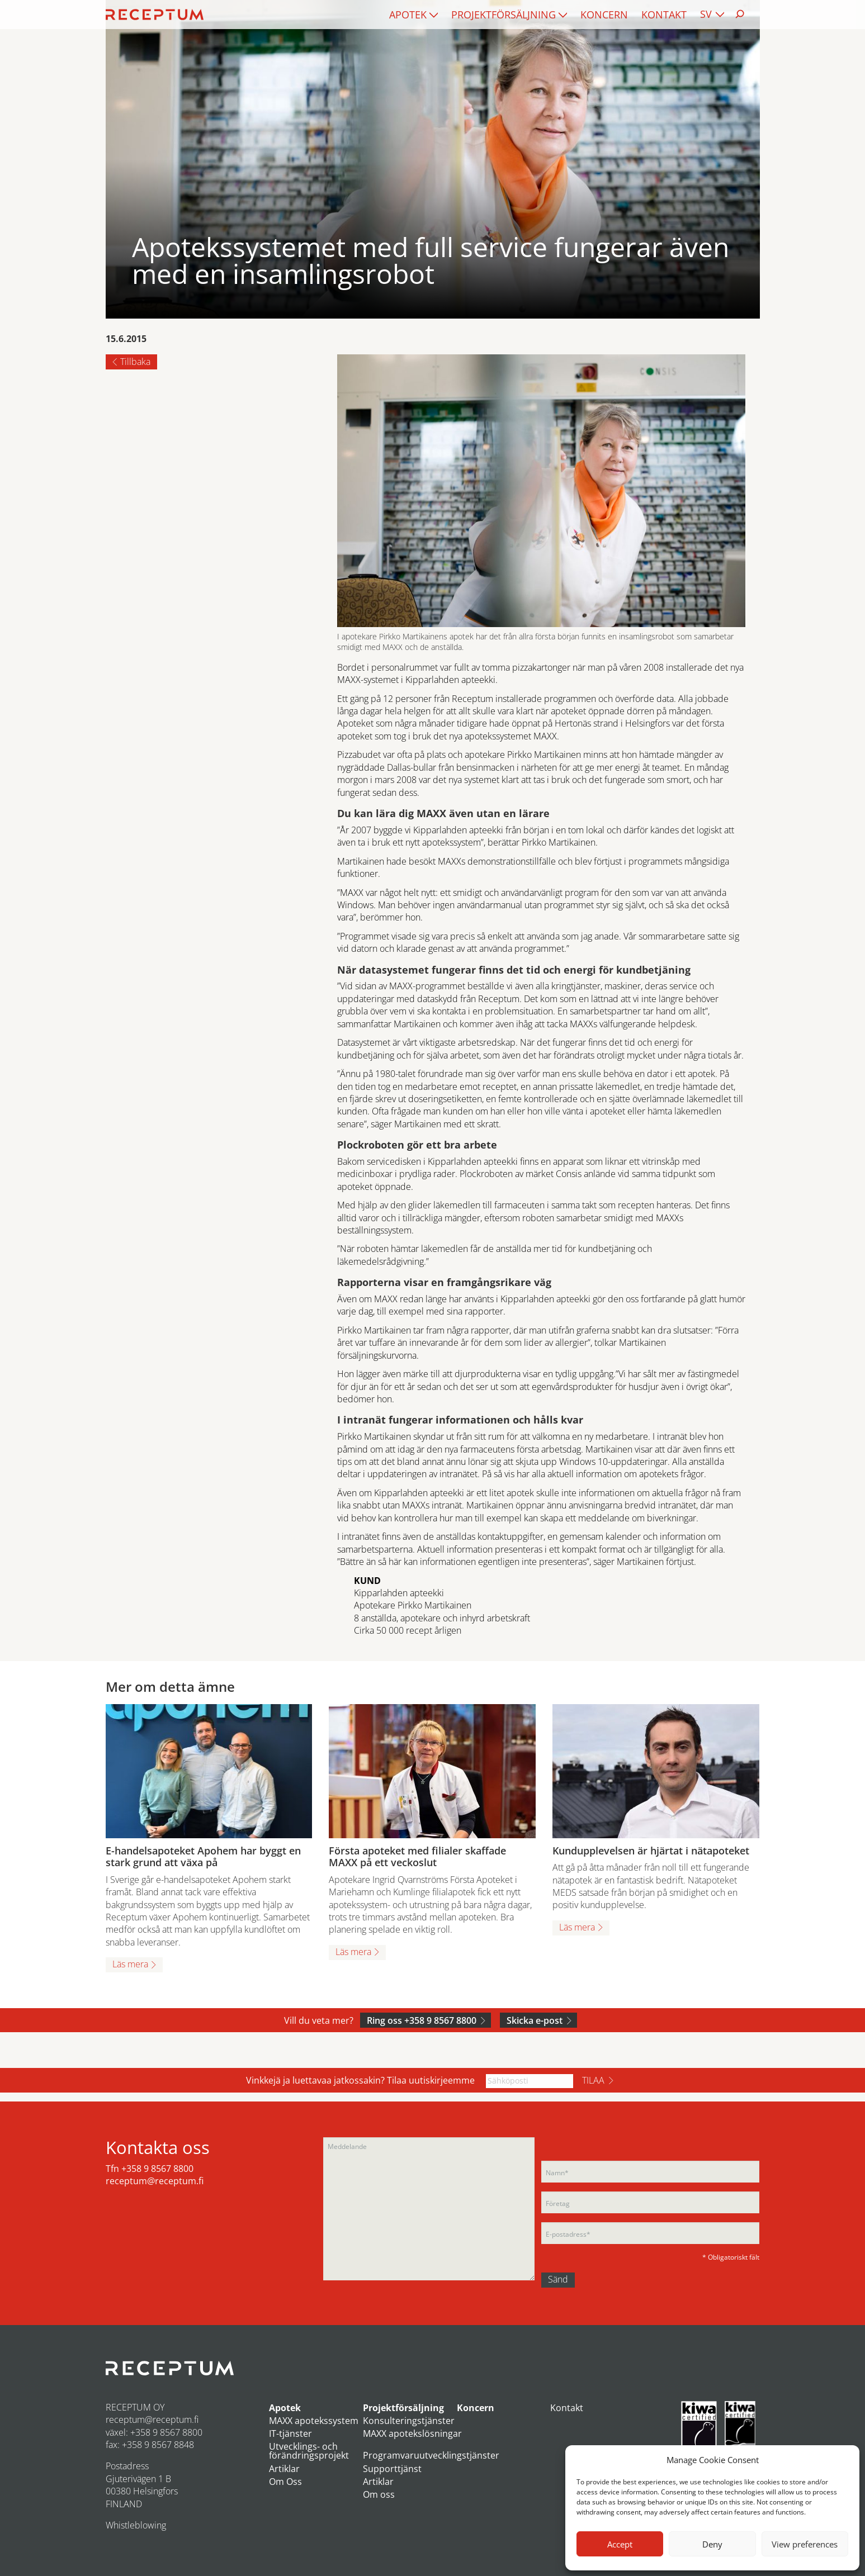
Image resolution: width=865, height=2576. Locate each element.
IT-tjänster (290, 2433)
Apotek (408, 14)
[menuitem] (413, 14)
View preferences (805, 2544)
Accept (619, 2544)
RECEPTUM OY (135, 2407)
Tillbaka (135, 361)
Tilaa (593, 2080)
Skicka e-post (535, 2020)
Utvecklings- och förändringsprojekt (309, 2451)
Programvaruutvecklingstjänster (431, 2455)
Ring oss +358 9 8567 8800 (421, 2020)
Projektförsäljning (503, 14)
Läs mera (130, 1964)
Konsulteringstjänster (409, 2420)
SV (706, 14)
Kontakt (664, 14)
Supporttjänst (392, 2468)
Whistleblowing (136, 2525)
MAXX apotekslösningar (412, 2433)
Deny (712, 2544)
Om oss (379, 2494)
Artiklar (284, 2468)
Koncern (604, 14)
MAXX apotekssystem (313, 2420)
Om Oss (285, 2481)
